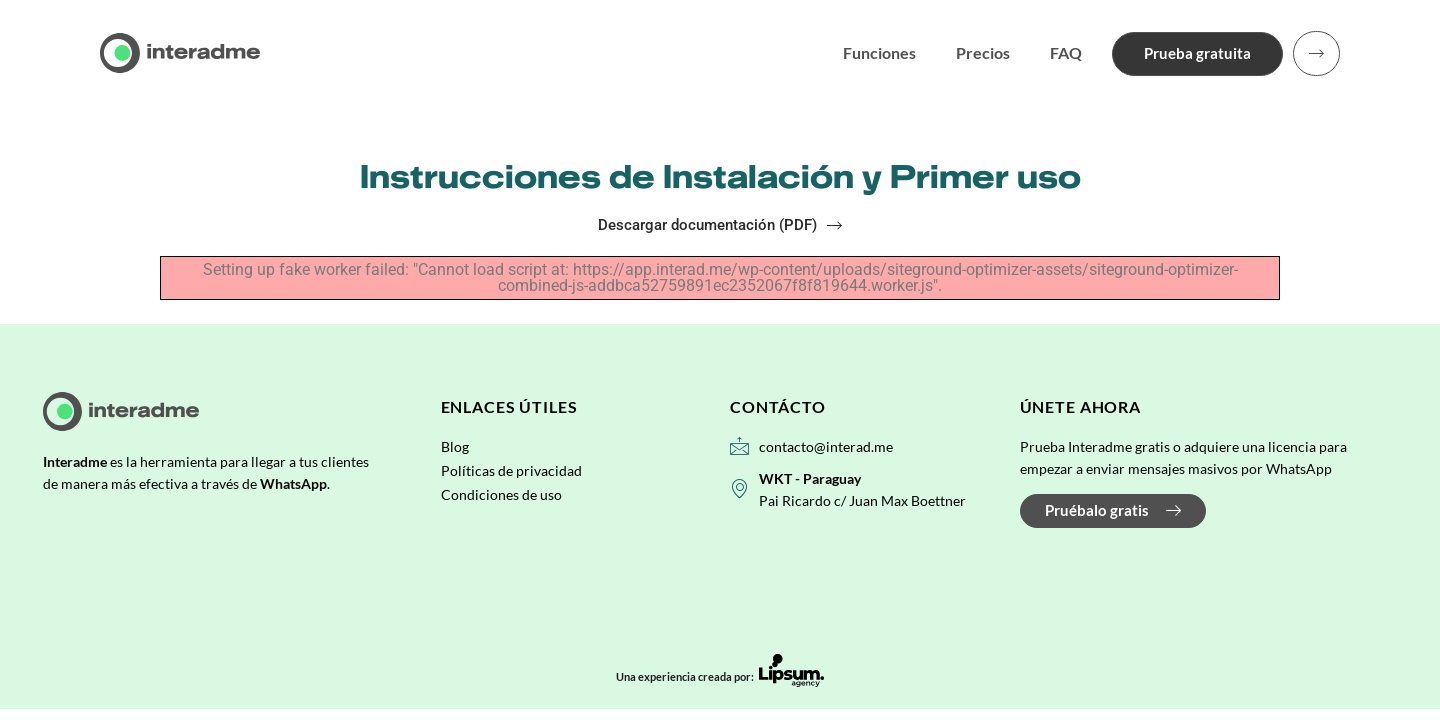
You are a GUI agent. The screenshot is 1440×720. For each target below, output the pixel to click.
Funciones (873, 52)
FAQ (1060, 52)
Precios (977, 52)
